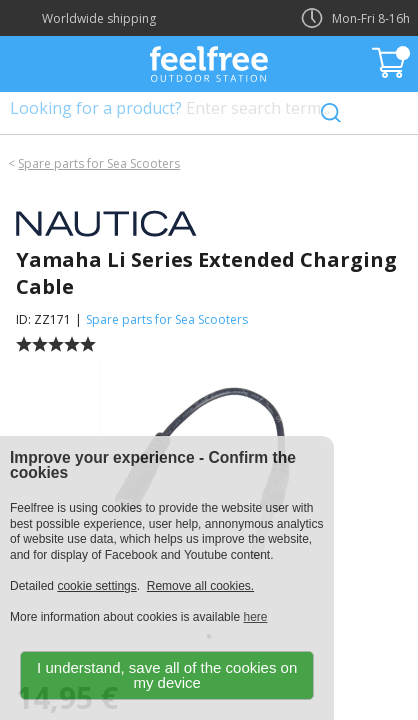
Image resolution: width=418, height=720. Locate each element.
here (255, 617)
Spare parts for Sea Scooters (99, 163)
